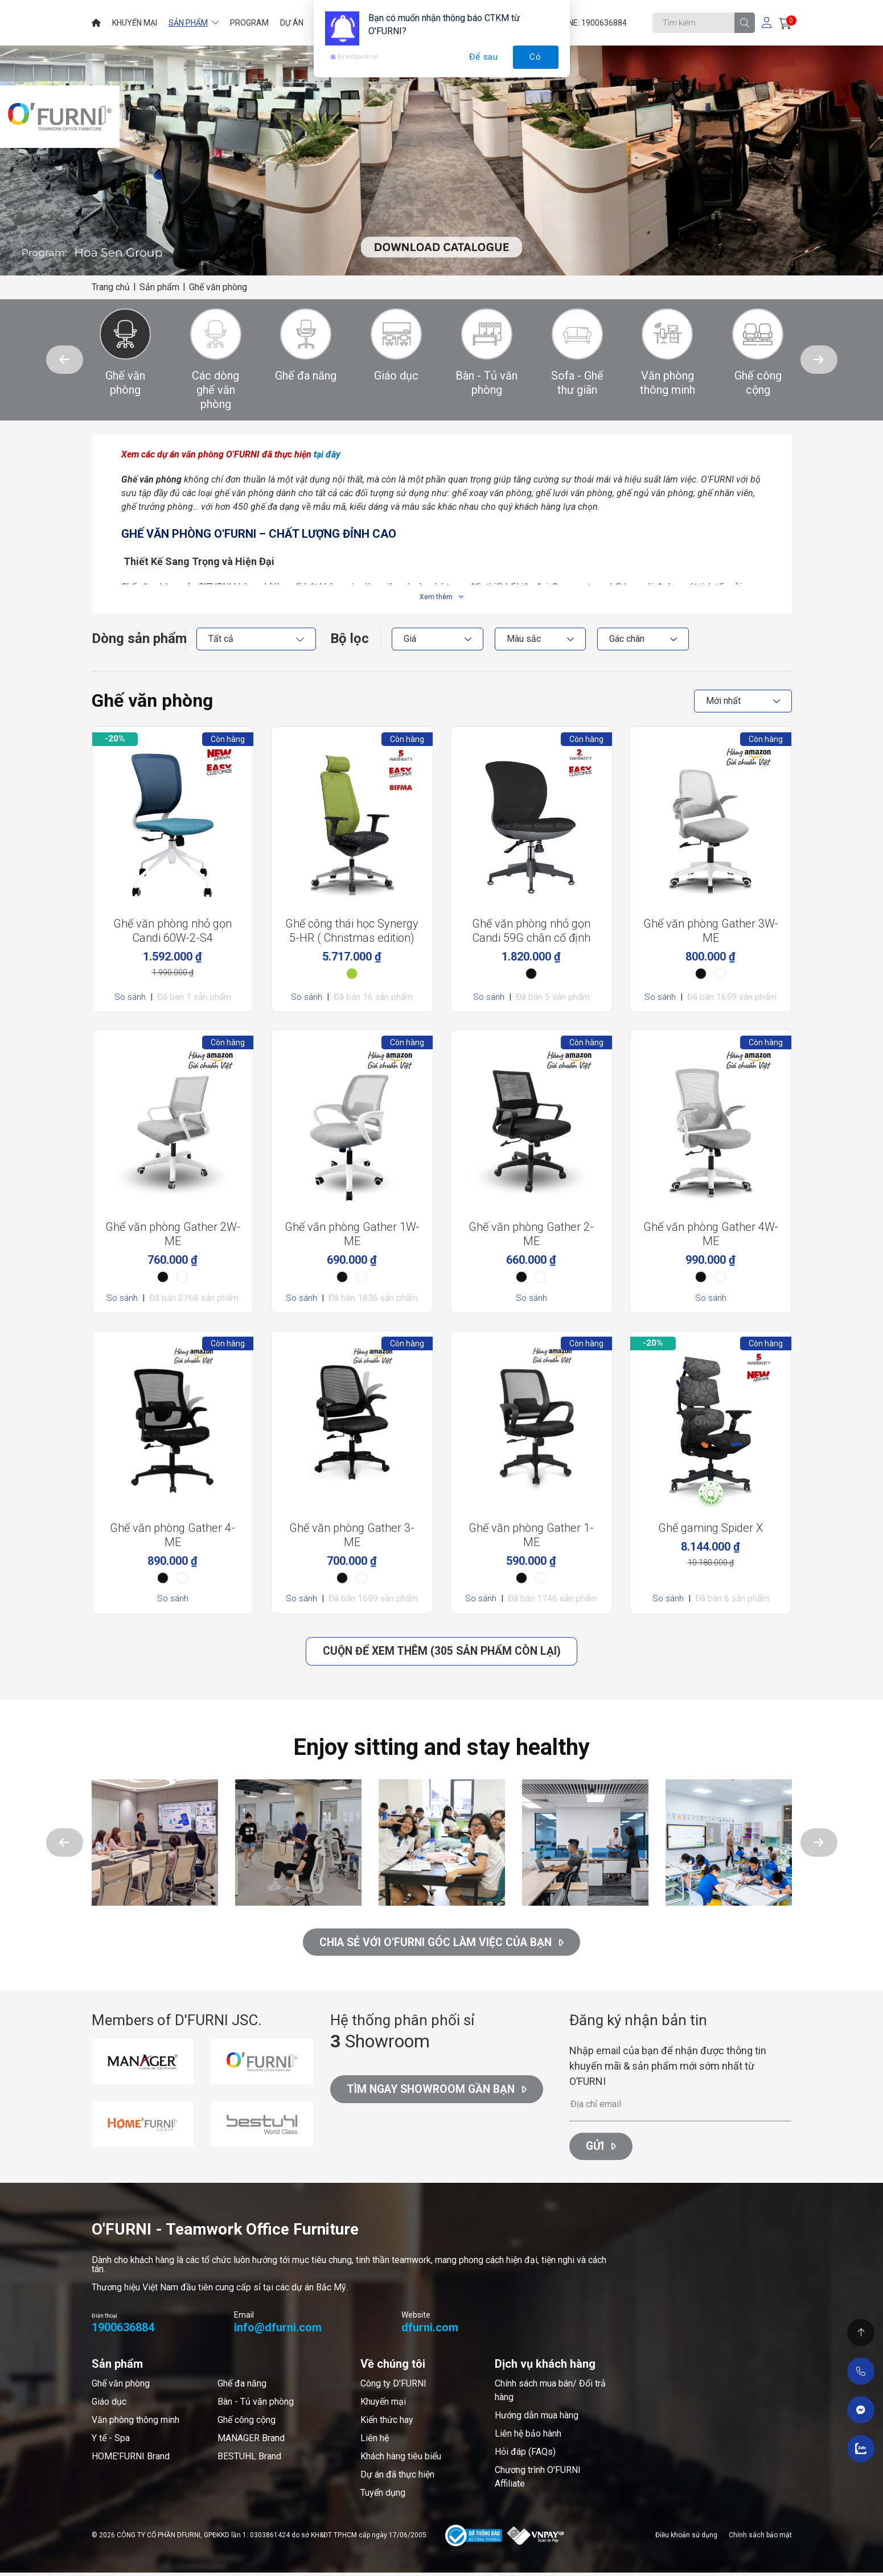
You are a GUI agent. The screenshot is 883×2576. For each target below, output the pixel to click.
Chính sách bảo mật (760, 2538)
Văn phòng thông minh (135, 2423)
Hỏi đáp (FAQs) (525, 2455)
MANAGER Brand (251, 2442)
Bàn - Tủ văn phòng (255, 2405)
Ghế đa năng (241, 2387)
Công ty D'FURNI (393, 2387)
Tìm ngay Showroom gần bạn (440, 2094)
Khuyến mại (383, 2405)
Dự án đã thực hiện (397, 2478)
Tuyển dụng (382, 2496)
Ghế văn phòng (121, 2387)
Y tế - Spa (111, 2442)
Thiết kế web (117, 2554)
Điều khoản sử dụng (686, 2538)
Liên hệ (374, 2442)
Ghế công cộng (246, 2423)
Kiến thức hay (386, 2423)
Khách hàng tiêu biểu (400, 2460)
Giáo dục (109, 2405)
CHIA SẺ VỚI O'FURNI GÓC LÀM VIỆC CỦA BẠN (442, 1944)
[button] (64, 359)
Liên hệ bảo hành (528, 2437)
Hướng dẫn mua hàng (536, 2419)
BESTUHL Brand (249, 2460)
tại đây (327, 454)
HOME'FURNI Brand (131, 2460)
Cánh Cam (178, 2554)
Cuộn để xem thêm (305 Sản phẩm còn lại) (441, 1652)
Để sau (483, 57)
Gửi (601, 2150)
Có (535, 57)
